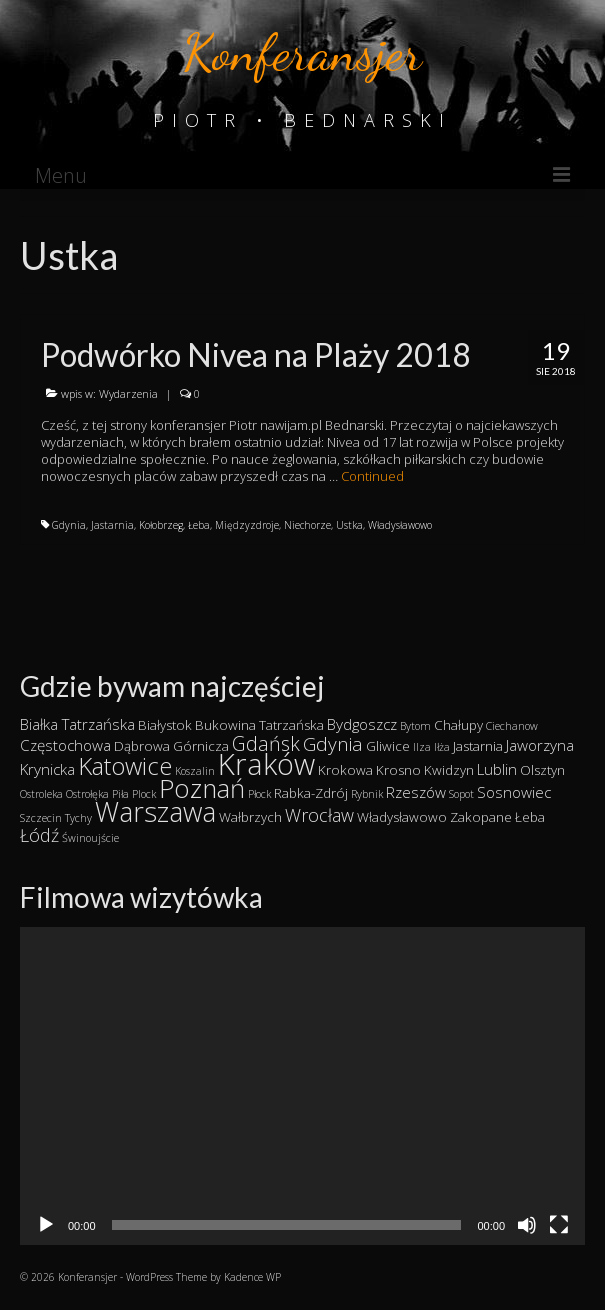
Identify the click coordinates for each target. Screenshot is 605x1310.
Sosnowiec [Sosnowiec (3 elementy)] (514, 792)
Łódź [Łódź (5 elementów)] (39, 835)
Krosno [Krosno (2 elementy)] (398, 770)
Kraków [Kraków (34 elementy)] (266, 764)
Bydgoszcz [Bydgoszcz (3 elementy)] (362, 724)
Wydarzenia (128, 393)
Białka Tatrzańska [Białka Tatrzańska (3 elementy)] (77, 724)
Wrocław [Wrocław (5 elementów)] (319, 815)
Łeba (199, 525)
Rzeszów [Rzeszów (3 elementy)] (416, 792)
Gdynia (69, 525)
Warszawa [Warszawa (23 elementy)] (155, 811)
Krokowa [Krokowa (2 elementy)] (345, 770)
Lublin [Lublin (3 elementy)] (497, 769)
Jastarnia (112, 525)
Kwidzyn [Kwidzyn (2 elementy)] (449, 770)
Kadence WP (252, 1277)
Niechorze (307, 525)
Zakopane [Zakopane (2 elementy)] (481, 817)
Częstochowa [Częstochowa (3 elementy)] (65, 745)
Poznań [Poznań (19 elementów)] (202, 788)
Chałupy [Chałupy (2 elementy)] (458, 725)
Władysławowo (400, 525)
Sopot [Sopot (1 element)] (461, 794)
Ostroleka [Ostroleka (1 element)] (41, 794)
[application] (302, 1086)
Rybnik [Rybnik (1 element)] (367, 794)
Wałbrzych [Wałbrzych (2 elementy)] (250, 817)
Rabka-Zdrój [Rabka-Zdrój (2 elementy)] (311, 793)
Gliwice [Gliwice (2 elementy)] (388, 746)
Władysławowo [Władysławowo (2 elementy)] (402, 817)
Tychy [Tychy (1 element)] (78, 818)
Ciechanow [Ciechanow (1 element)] (512, 726)
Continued (372, 476)
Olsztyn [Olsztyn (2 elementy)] (542, 770)
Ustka (349, 525)
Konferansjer (302, 52)
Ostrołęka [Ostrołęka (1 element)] (87, 794)
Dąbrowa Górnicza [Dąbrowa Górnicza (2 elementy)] (171, 746)
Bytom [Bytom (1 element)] (415, 726)
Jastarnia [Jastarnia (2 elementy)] (478, 746)
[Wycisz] (527, 1225)
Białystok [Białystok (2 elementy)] (165, 725)
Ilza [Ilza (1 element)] (422, 747)
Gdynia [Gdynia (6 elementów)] (333, 744)
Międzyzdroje (247, 525)
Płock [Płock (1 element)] (259, 794)
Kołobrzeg (161, 525)
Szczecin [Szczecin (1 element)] (41, 818)
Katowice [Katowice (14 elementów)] (125, 765)
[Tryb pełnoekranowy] (559, 1225)
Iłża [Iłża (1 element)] (442, 747)
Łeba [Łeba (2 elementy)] (530, 817)
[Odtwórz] (46, 1225)
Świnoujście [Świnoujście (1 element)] (90, 838)
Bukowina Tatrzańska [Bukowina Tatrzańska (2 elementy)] (259, 725)
